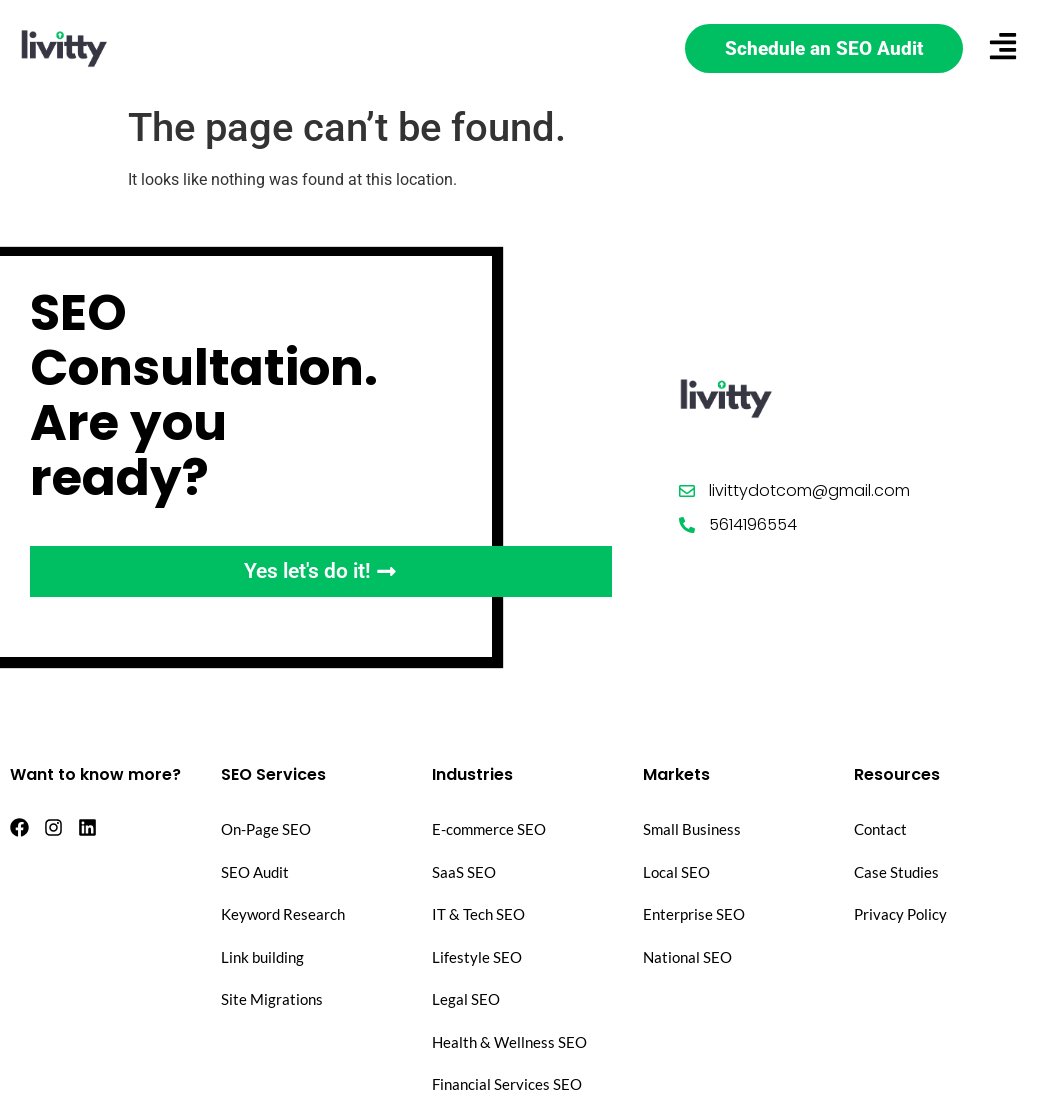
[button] (1002, 48)
